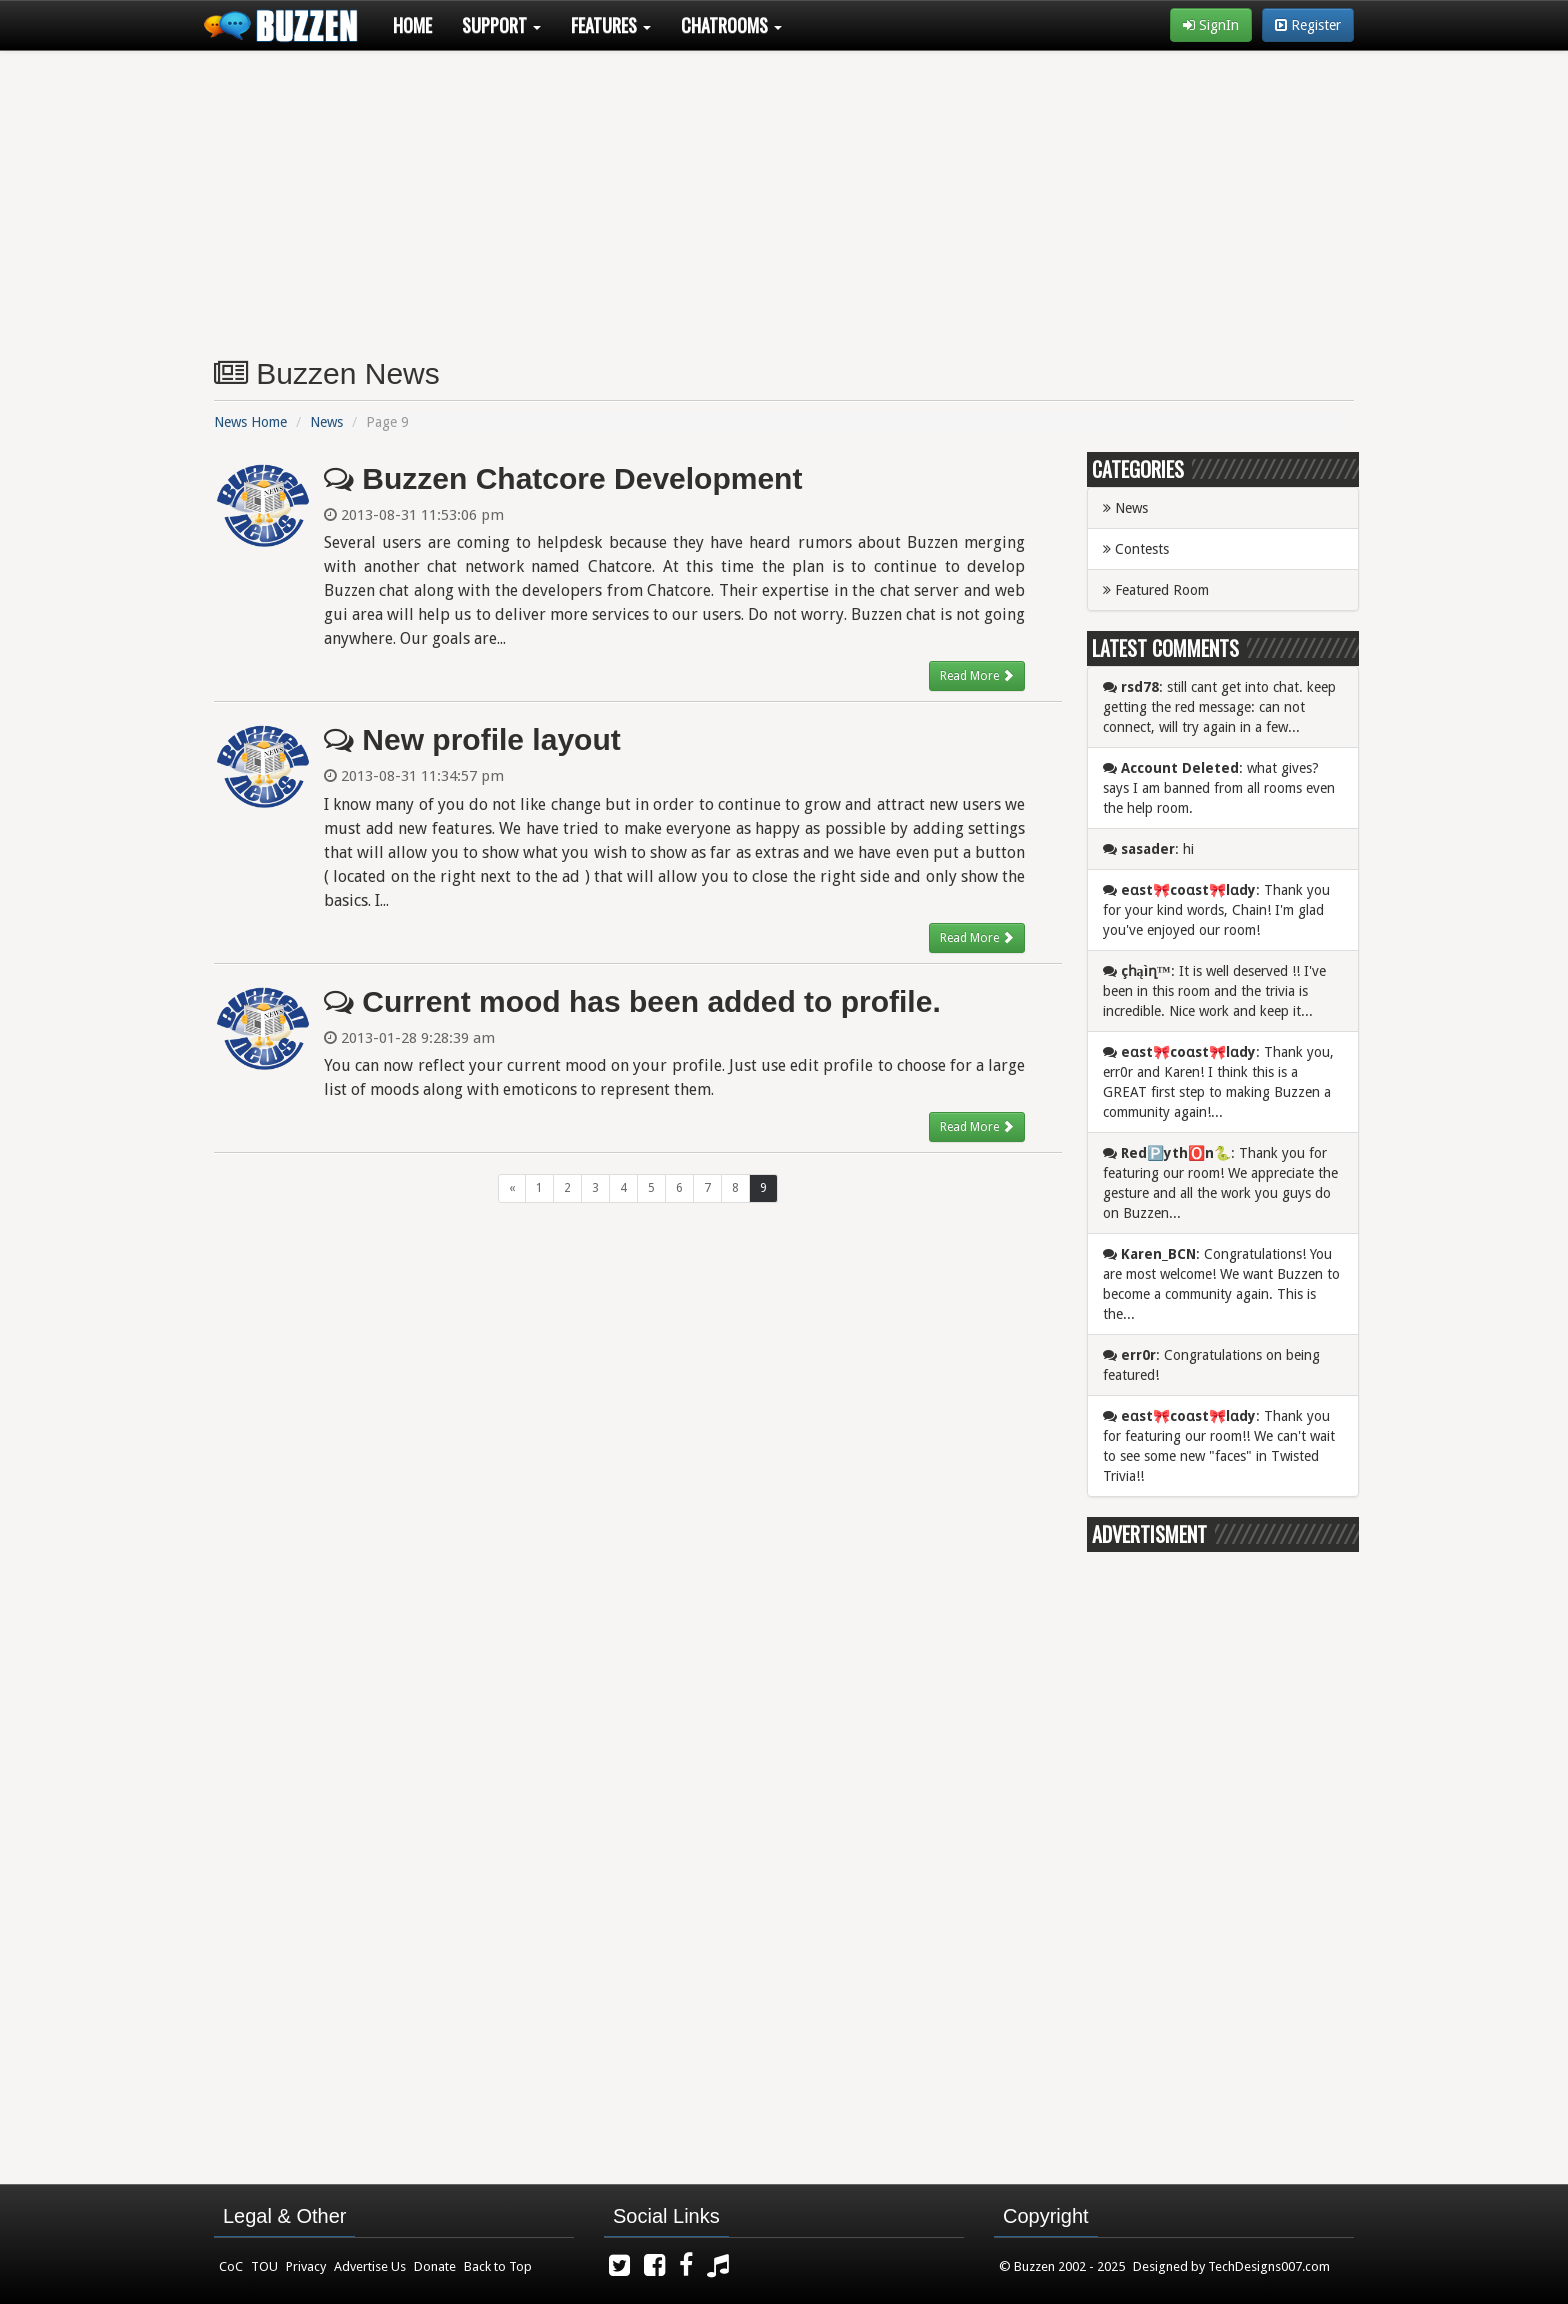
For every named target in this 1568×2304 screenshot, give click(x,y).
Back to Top (498, 2266)
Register (1308, 25)
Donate (435, 2266)
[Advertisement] (784, 196)
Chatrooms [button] (731, 25)
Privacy (306, 2266)
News (326, 422)
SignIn (1211, 25)
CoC (231, 2266)
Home (412, 25)
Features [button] (611, 25)
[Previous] (512, 1188)
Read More (977, 675)
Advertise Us (370, 2266)
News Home (250, 422)
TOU (264, 2266)
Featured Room (1156, 590)
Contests (1136, 549)
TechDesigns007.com (1269, 2266)
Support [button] (501, 25)
